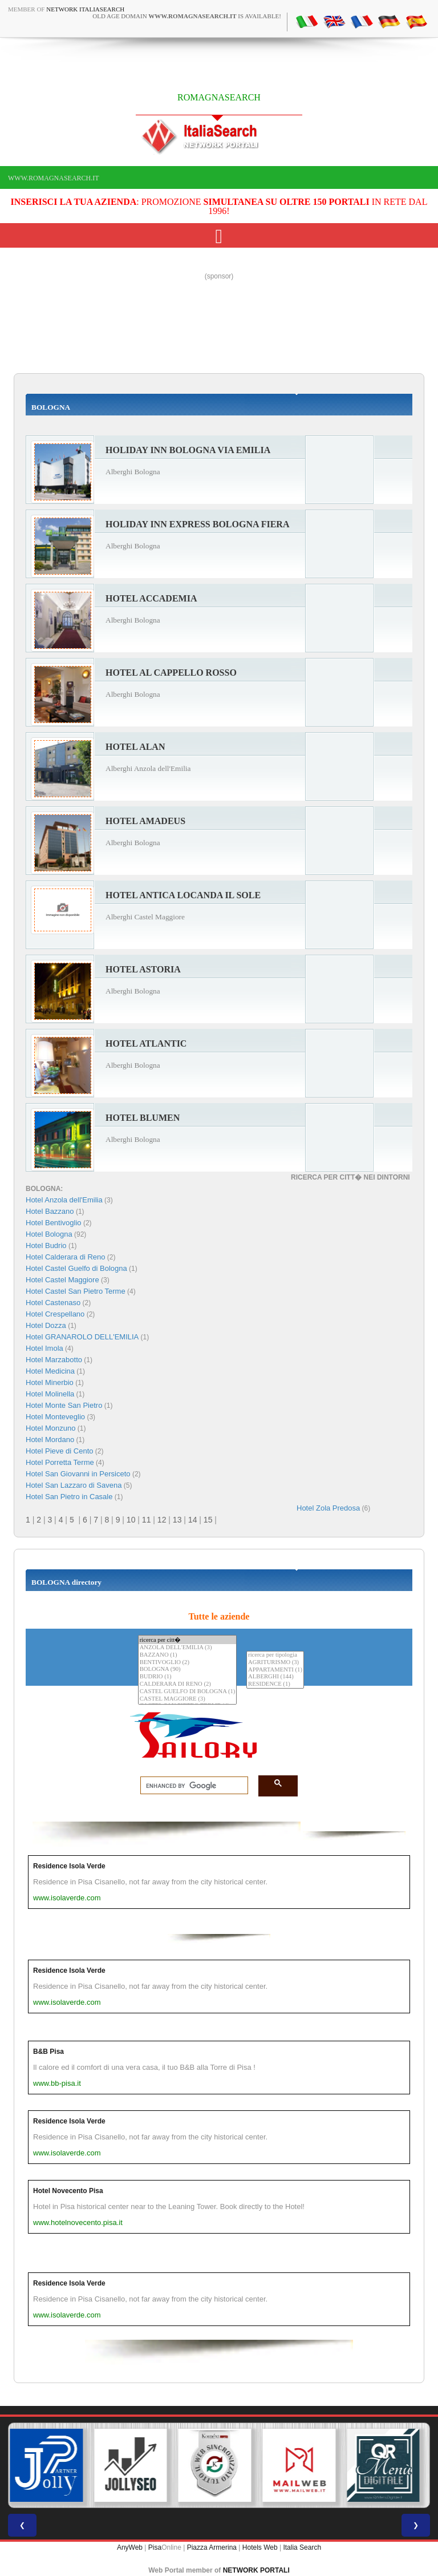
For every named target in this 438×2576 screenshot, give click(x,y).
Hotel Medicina (50, 1371)
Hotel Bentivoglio (54, 1222)
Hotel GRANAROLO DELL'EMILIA (82, 1337)
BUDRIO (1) (188, 1677)
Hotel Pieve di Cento (60, 1451)
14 (192, 1519)
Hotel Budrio (46, 1245)
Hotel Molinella (50, 1394)
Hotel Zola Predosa (328, 1508)
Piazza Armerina (212, 2547)
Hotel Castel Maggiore (62, 1279)
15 (208, 1519)
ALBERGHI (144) (275, 1677)
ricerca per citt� (188, 1640)
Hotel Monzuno (50, 1428)
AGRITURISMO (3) (275, 1662)
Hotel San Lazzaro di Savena (73, 1485)
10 (131, 1519)
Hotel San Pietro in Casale (69, 1496)
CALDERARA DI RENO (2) (188, 1684)
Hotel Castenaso (53, 1302)
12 (162, 1519)
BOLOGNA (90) (188, 1669)
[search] (191, 1785)
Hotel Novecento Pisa (68, 2191)
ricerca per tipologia (275, 1655)
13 (177, 1519)
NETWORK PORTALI (256, 2570)
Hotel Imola (44, 1348)
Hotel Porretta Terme (60, 1462)
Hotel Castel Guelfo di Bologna (76, 1268)
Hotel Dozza (46, 1325)
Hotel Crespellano (55, 1314)
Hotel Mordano (50, 1439)
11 (146, 1519)
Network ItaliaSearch (85, 9)
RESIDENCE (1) (275, 1684)
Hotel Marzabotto (54, 1359)
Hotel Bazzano (50, 1211)
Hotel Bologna (49, 1234)
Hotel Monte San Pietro (64, 1405)
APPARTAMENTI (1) (275, 1670)
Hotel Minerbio (50, 1382)
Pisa (154, 2547)
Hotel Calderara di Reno (65, 1257)
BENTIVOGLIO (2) (188, 1662)
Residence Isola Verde (69, 1866)
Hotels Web (260, 2547)
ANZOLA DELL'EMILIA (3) (188, 1648)
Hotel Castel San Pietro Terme (75, 1291)
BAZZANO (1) (188, 1655)
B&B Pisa (48, 2052)
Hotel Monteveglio (55, 1416)
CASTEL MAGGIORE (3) (188, 1699)
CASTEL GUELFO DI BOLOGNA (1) (188, 1691)
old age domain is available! (186, 16)
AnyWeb (130, 2547)
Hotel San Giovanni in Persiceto (78, 1473)
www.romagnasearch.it (53, 178)
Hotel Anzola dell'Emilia (64, 1200)
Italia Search (302, 2547)
